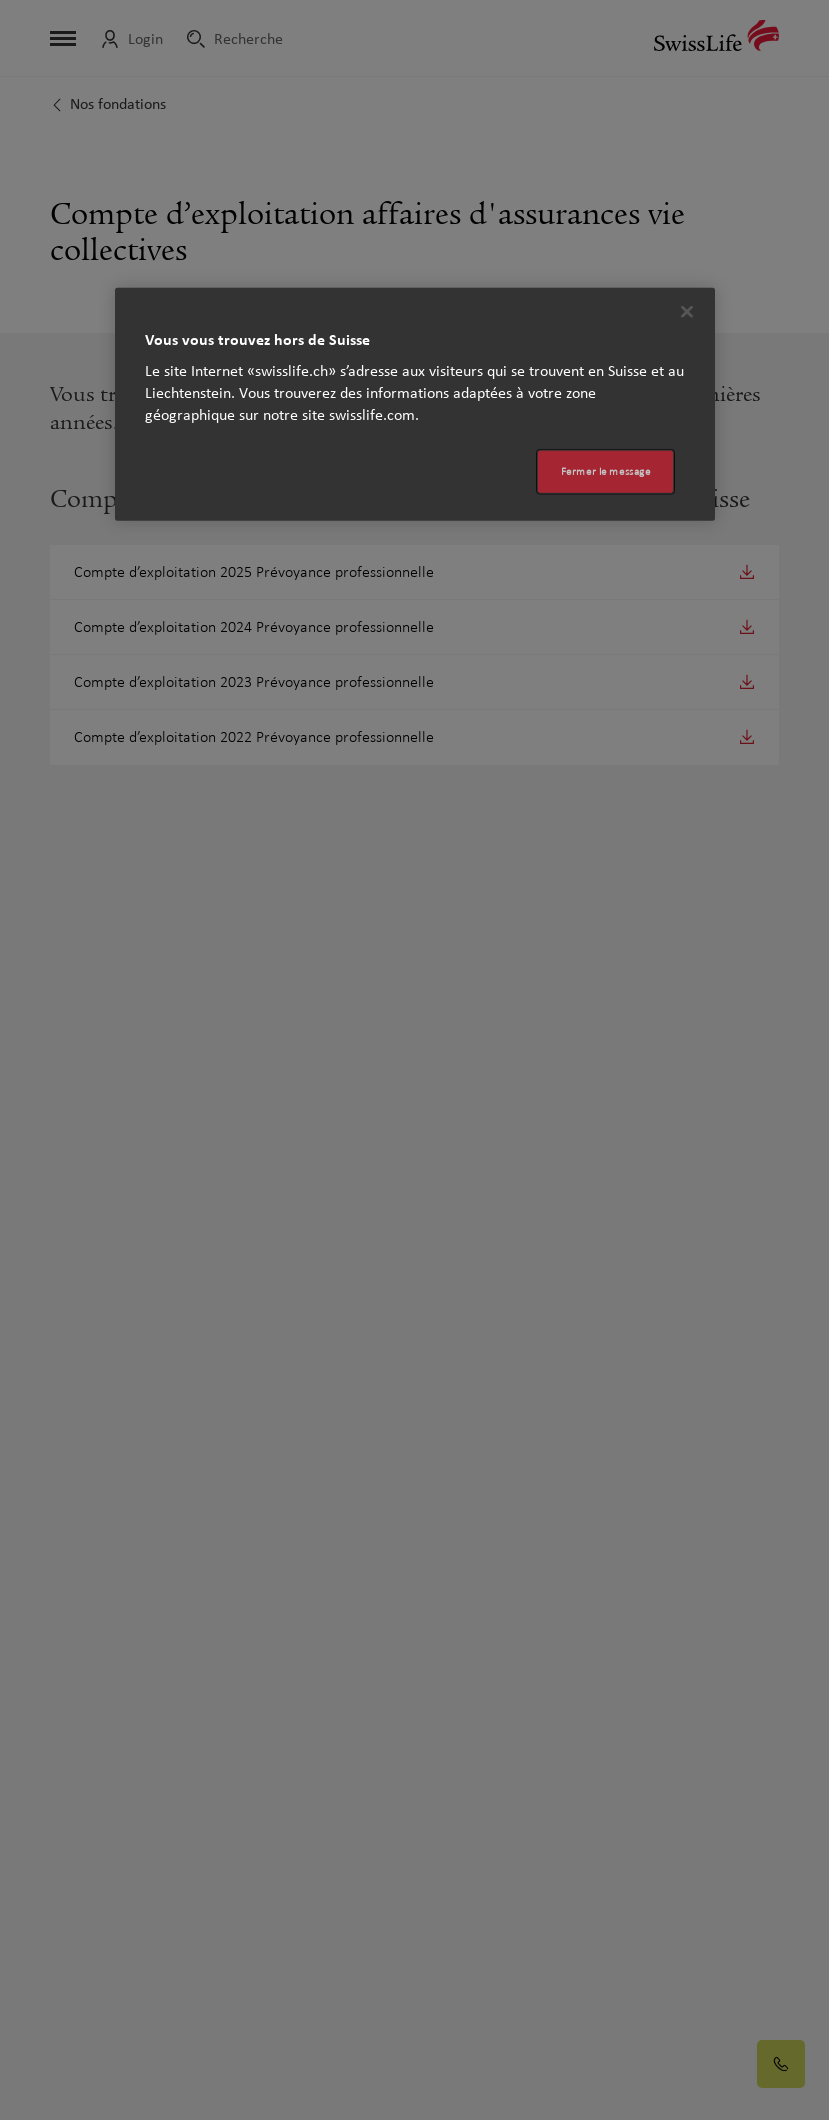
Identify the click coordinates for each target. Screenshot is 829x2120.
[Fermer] (687, 312)
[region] (415, 404)
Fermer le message (606, 471)
